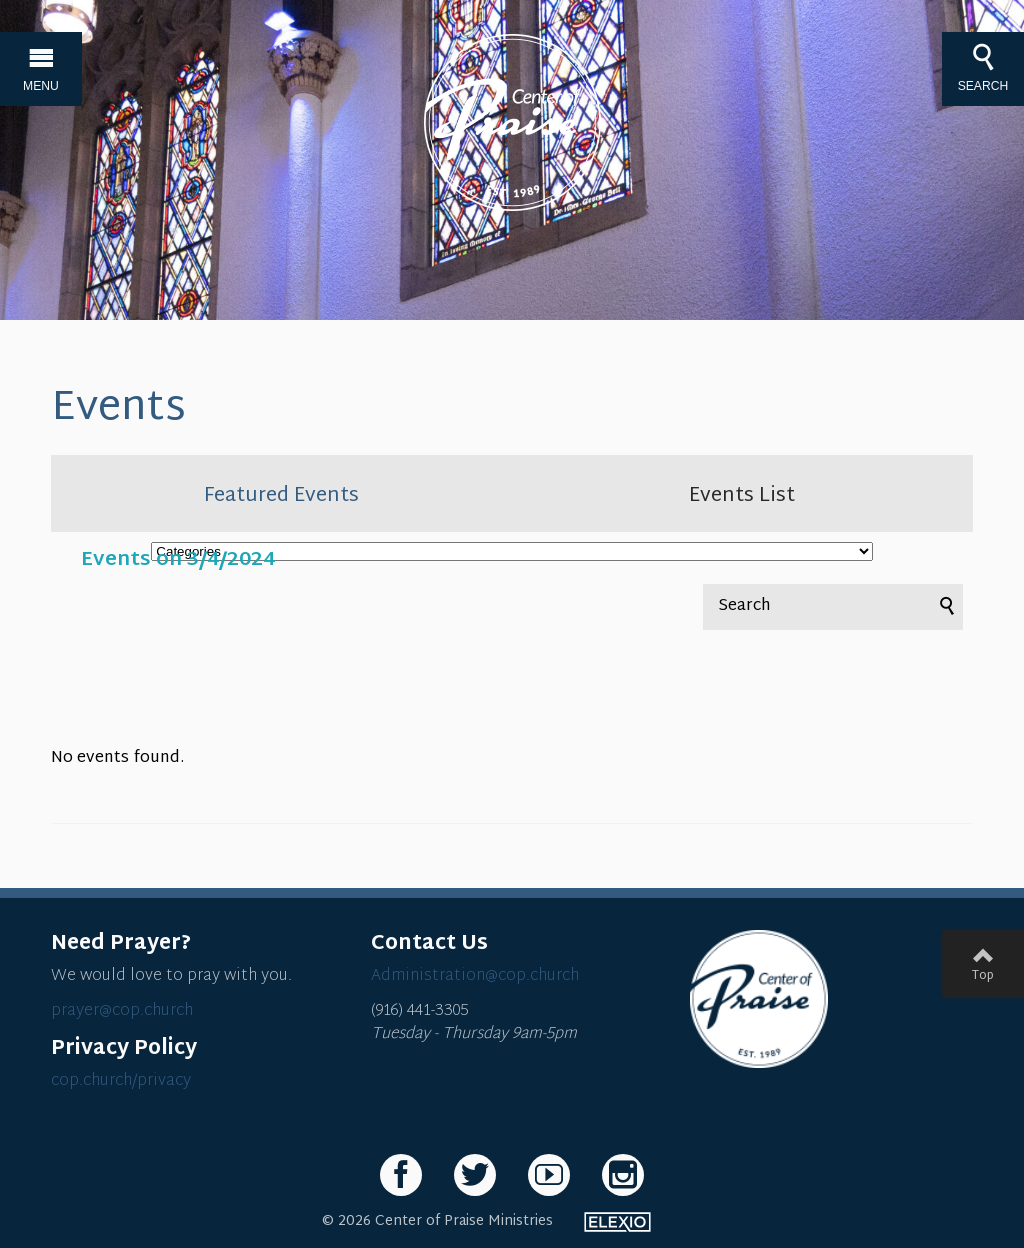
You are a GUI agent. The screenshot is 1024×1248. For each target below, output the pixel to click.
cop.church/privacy (121, 1081)
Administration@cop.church (475, 976)
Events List (742, 496)
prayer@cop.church (122, 1011)
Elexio (617, 1222)
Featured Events (281, 496)
